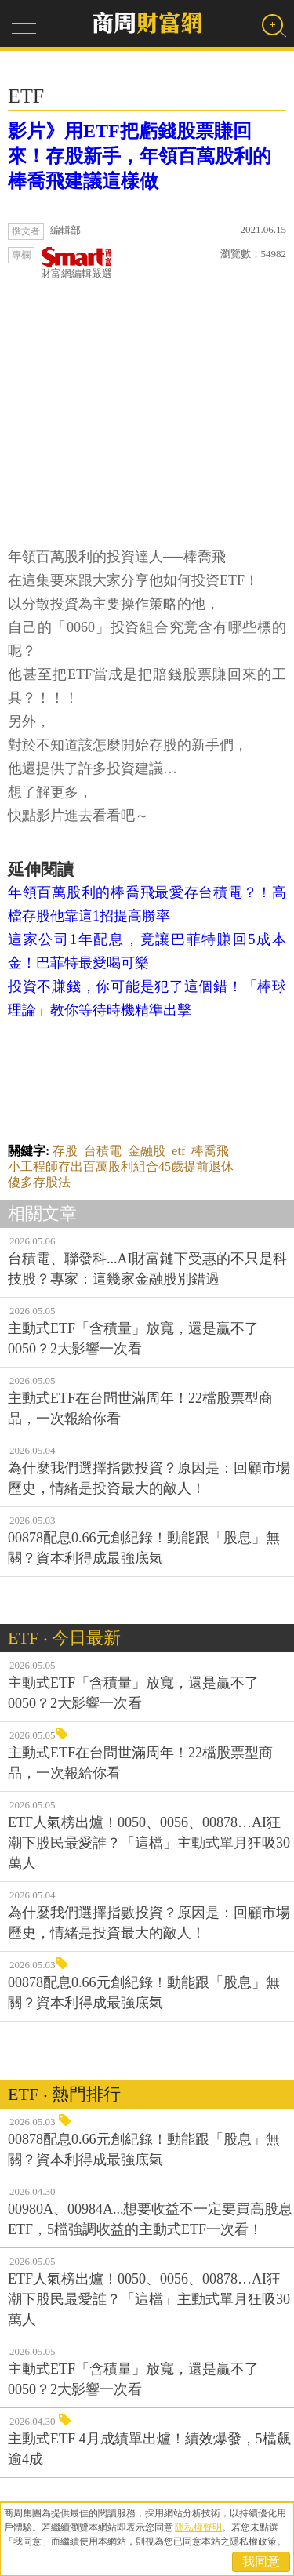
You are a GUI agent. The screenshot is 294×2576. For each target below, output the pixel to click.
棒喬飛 (210, 1150)
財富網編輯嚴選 (76, 263)
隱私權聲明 (198, 2527)
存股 (65, 1150)
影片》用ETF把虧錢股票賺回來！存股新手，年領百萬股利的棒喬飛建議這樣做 (139, 156)
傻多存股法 (39, 1182)
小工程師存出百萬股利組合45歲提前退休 (121, 1166)
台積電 (103, 1150)
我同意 (261, 2561)
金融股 (146, 1150)
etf (178, 1150)
